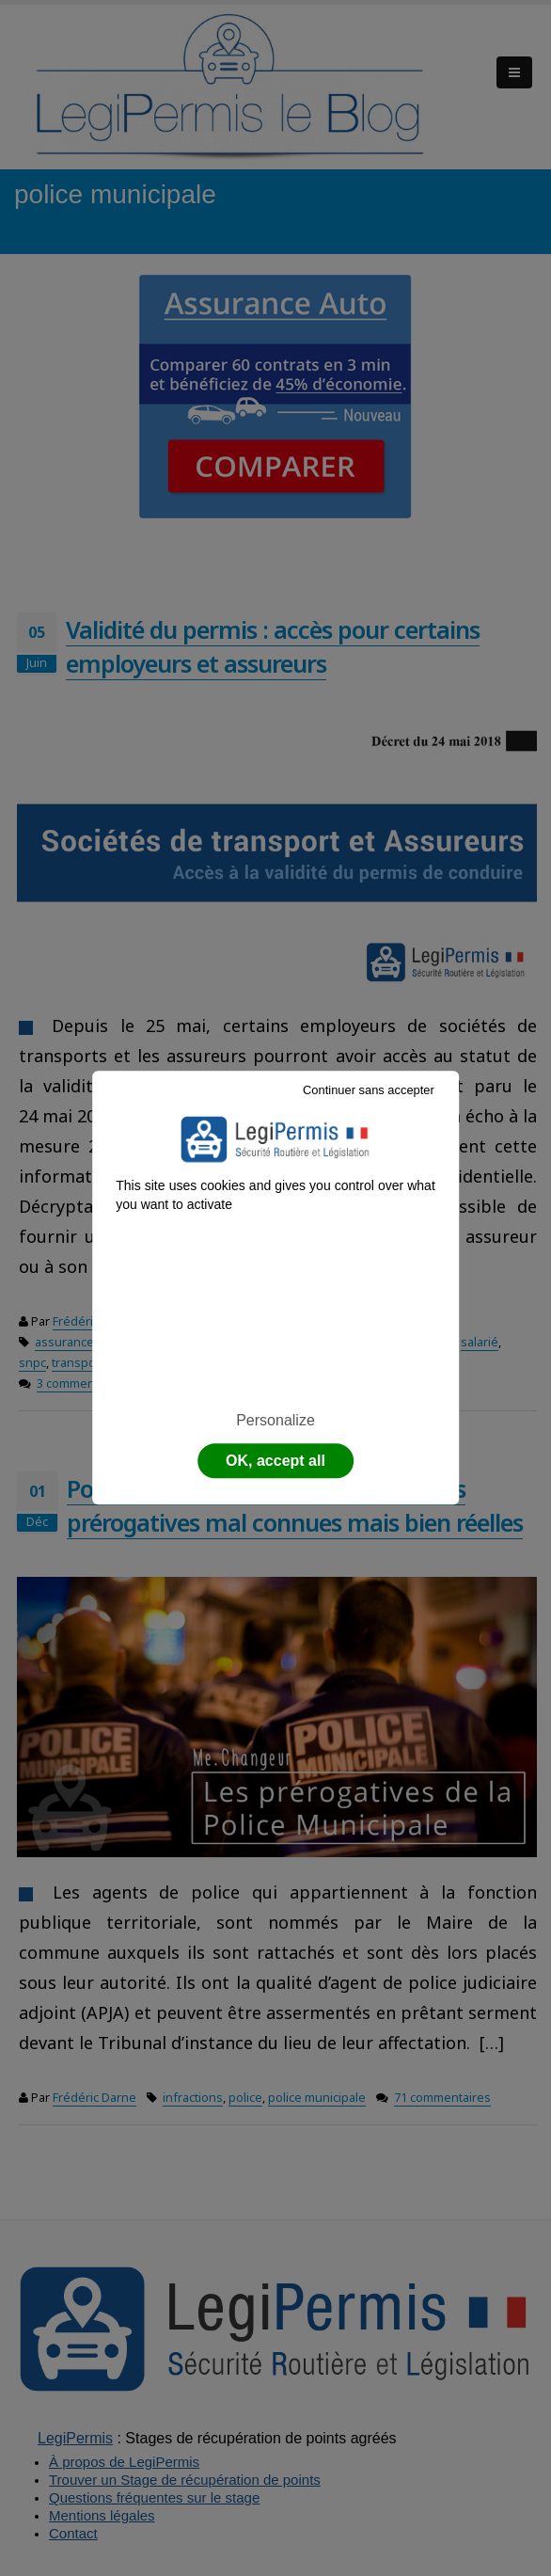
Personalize (275, 1420)
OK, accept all (275, 1462)
